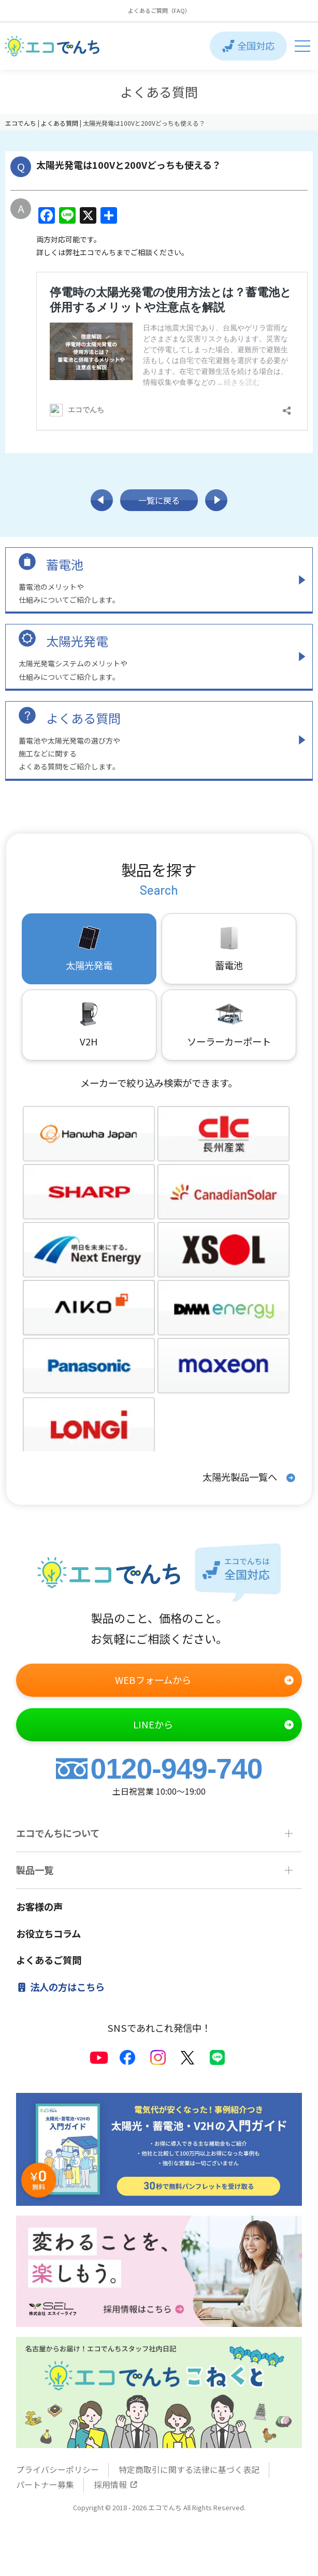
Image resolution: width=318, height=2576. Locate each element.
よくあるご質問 (48, 1960)
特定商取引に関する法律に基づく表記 (189, 2470)
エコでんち (21, 123)
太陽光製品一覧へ (249, 1478)
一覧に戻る (159, 500)
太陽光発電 (77, 641)
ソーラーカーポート (229, 1024)
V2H (89, 1024)
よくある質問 (83, 718)
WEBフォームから (204, 1679)
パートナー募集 (45, 2485)
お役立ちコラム (48, 1933)
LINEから (213, 1724)
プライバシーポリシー (57, 2470)
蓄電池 (64, 564)
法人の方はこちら (60, 1986)
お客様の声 (39, 1907)
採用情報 (116, 2485)
